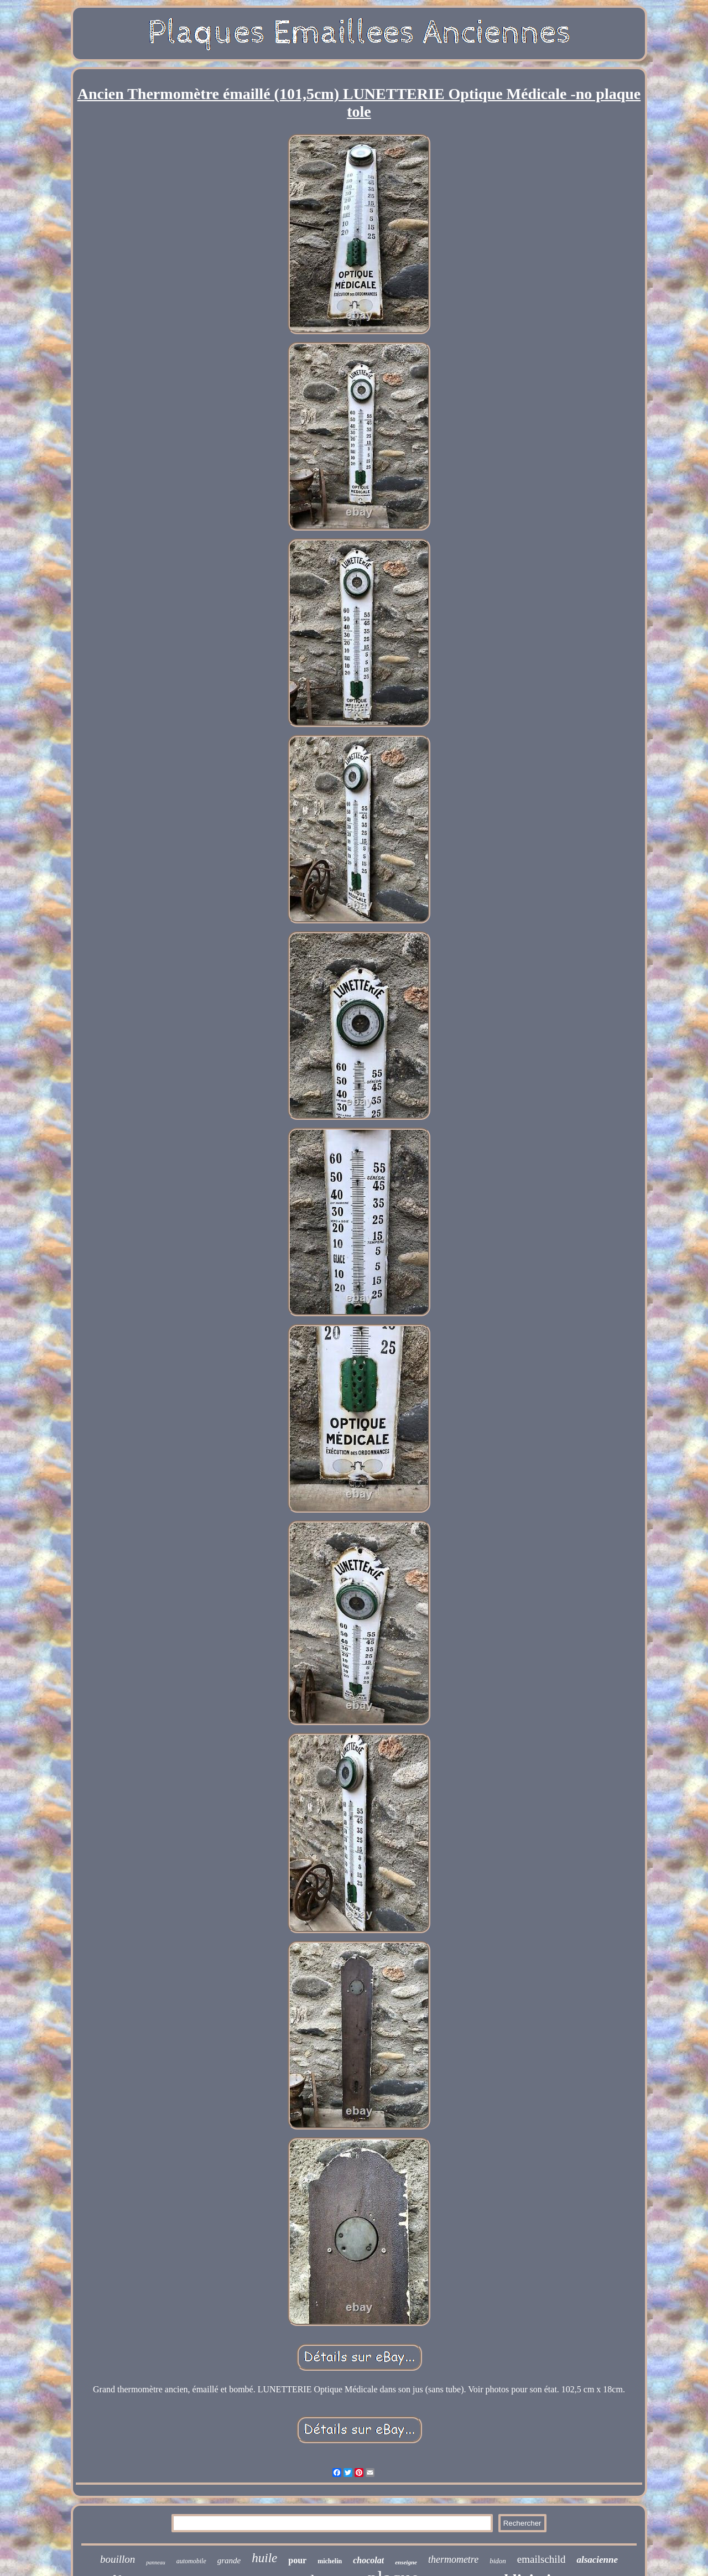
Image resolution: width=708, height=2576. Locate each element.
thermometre (453, 2559)
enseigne (406, 2562)
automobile (191, 2561)
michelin (329, 2561)
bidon (498, 2561)
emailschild (541, 2559)
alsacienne (597, 2559)
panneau (155, 2562)
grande (229, 2560)
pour (297, 2560)
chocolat (368, 2560)
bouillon (117, 2559)
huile (264, 2558)
